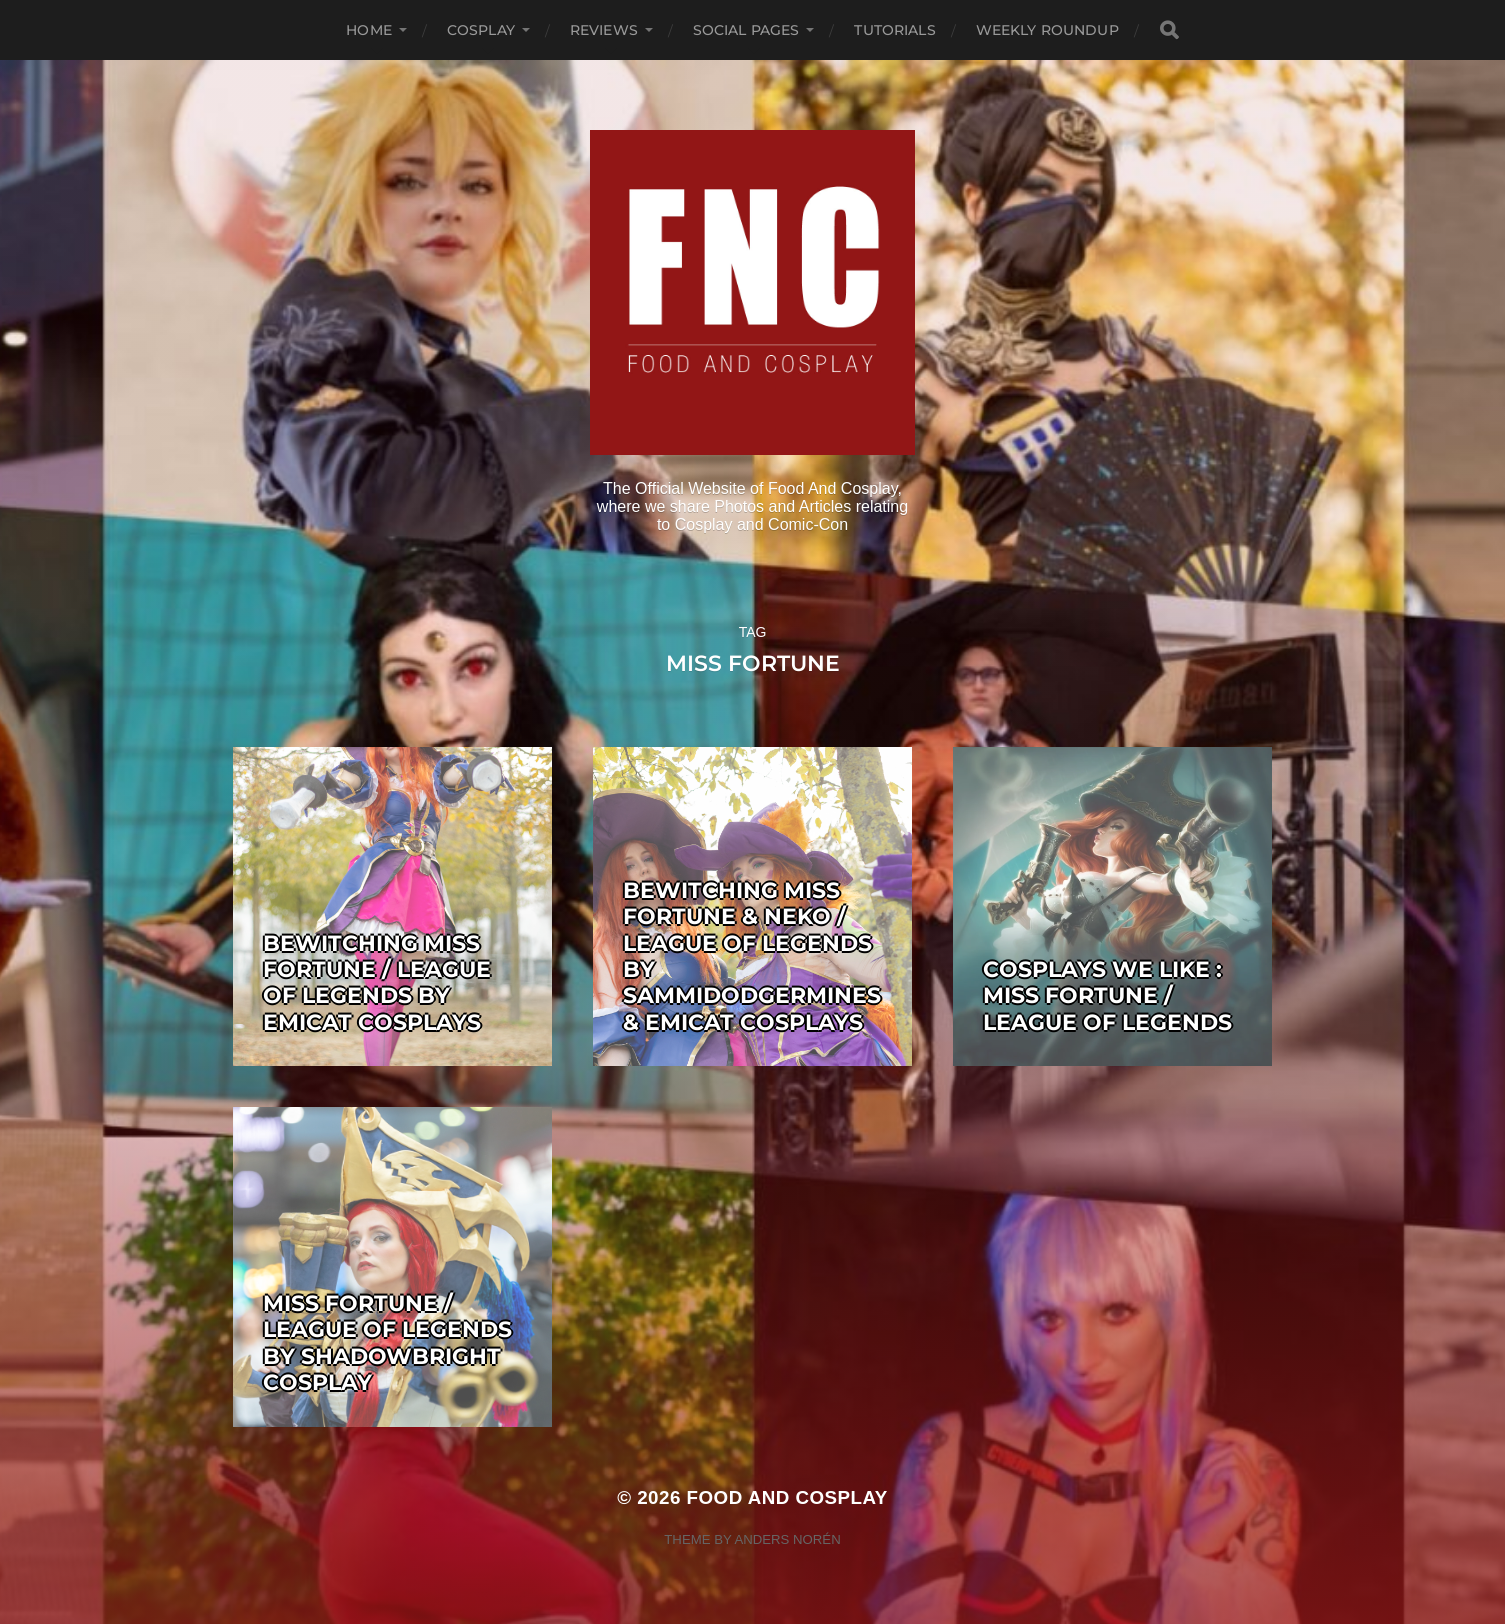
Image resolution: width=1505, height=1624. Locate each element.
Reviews (604, 30)
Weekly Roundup (1047, 30)
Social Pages (746, 30)
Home (369, 30)
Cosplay (481, 30)
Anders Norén (787, 1539)
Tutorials (894, 30)
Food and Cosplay (787, 1497)
